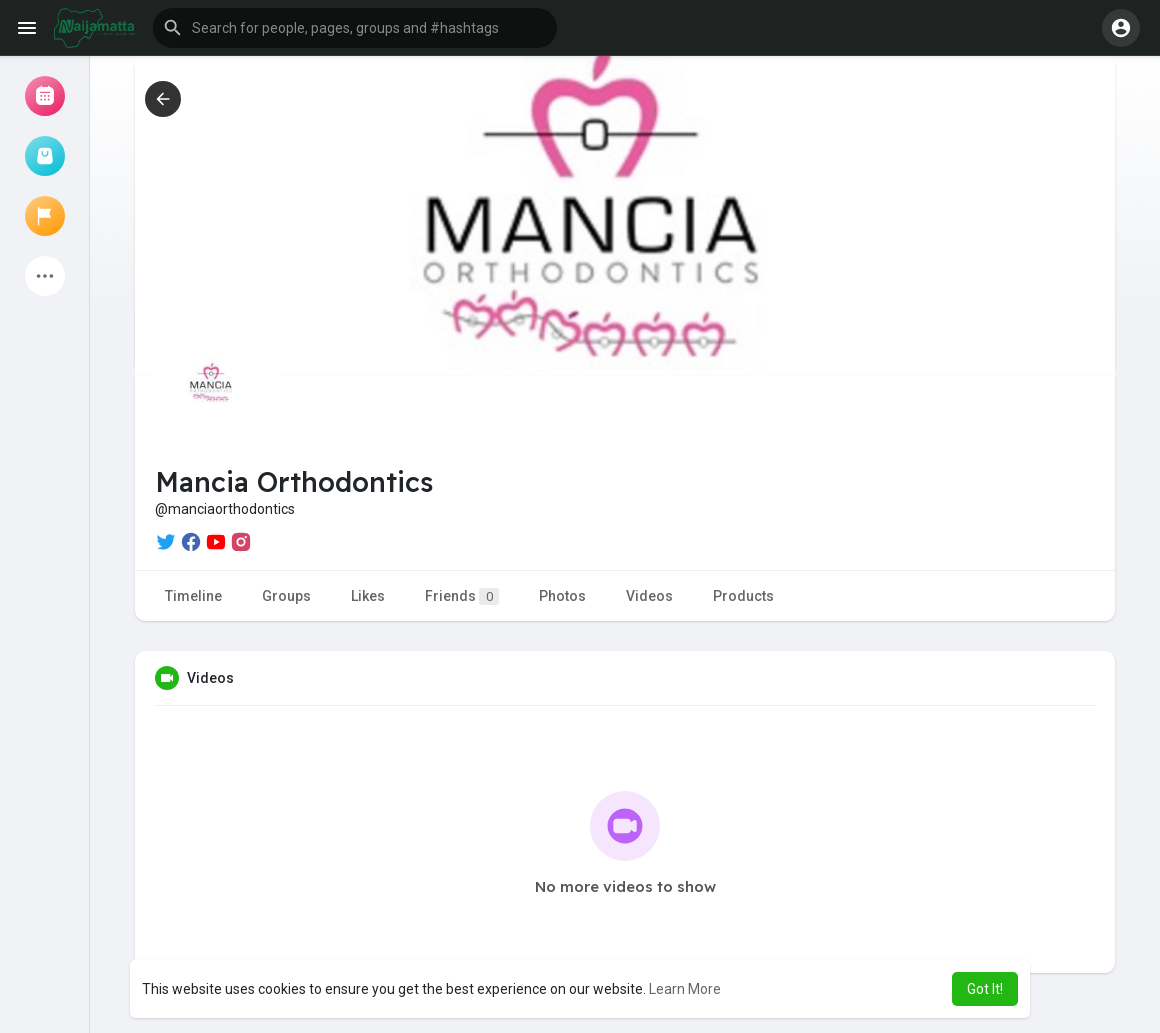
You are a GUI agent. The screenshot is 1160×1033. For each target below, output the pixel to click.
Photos (562, 596)
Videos (649, 596)
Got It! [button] (985, 989)
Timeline (193, 596)
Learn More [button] (685, 989)
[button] (355, 28)
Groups (286, 596)
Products (743, 596)
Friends (462, 596)
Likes (368, 596)
